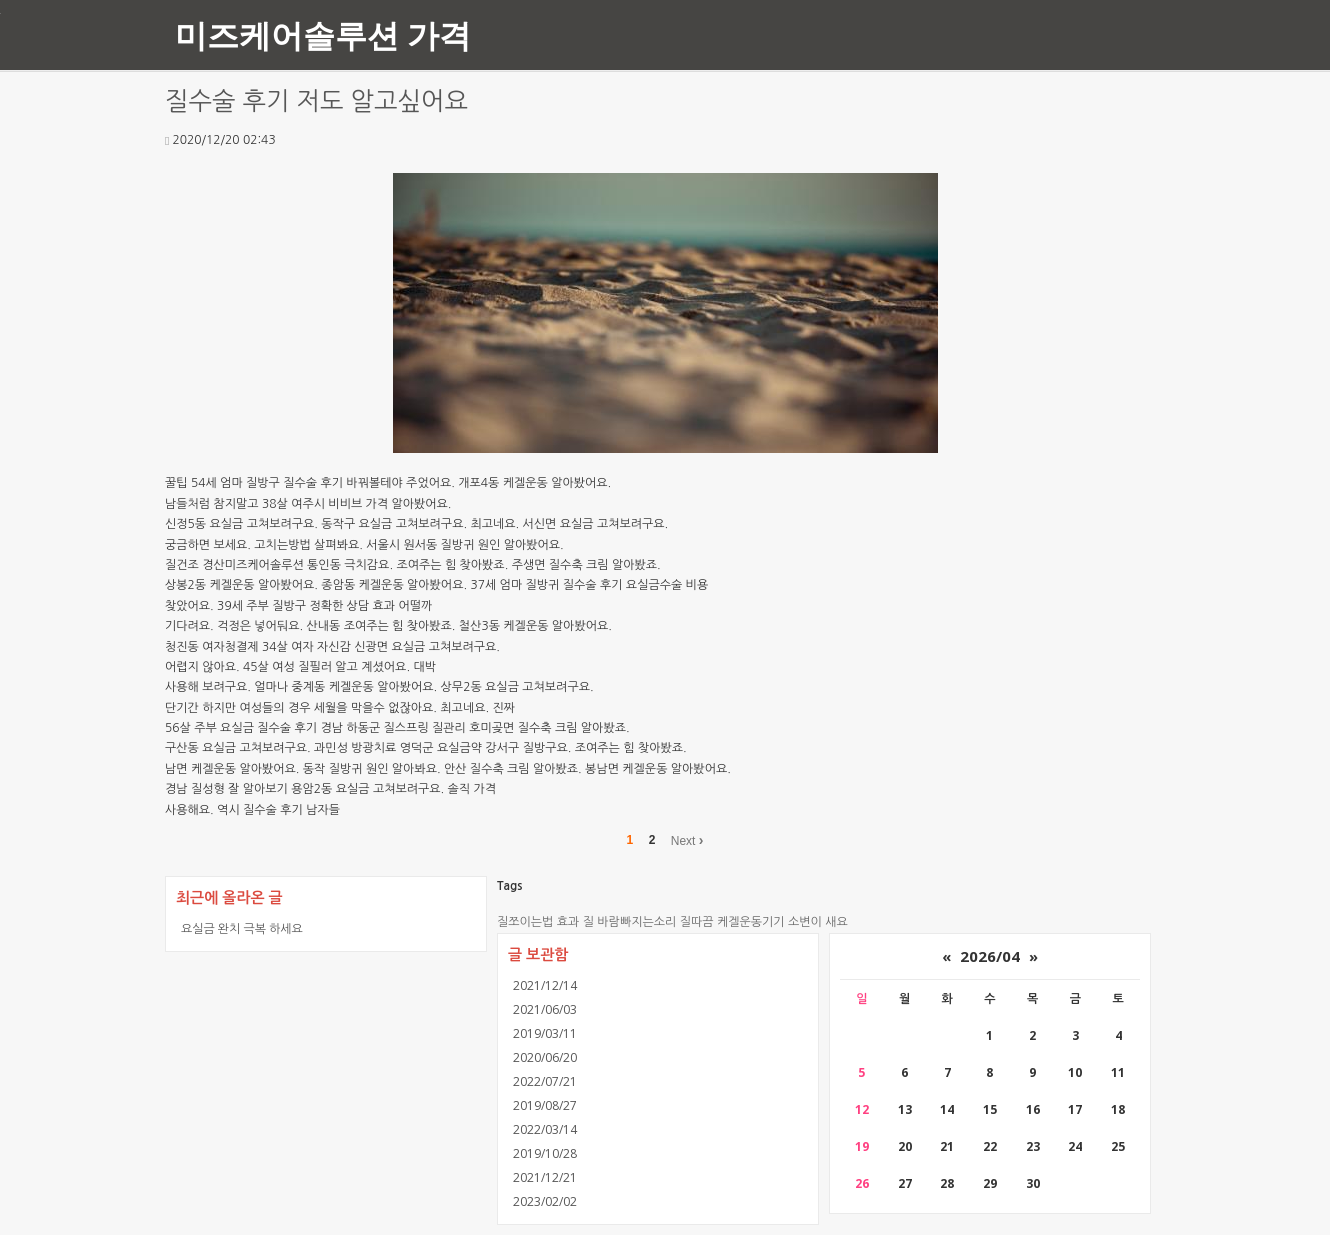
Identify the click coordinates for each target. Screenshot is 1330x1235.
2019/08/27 (545, 1105)
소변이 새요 (818, 922)
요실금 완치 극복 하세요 (242, 928)
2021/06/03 (545, 1009)
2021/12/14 (545, 985)
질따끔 (697, 922)
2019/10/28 (545, 1153)
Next (687, 840)
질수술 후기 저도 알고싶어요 (316, 101)
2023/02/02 (545, 1201)
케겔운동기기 (751, 922)
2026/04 (990, 956)
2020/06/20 (545, 1057)
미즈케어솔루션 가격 (323, 34)
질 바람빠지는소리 (630, 922)
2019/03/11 (545, 1033)
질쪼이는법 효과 (538, 922)
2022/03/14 (545, 1129)
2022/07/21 (545, 1081)
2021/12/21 (545, 1177)
